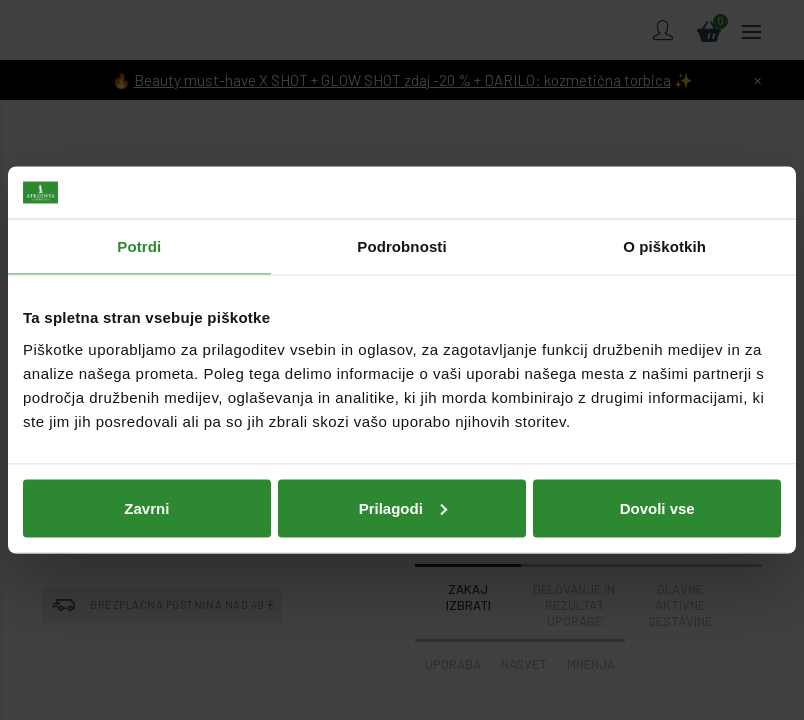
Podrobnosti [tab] (401, 246)
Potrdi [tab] (139, 246)
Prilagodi (403, 507)
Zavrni (146, 507)
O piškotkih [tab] (664, 246)
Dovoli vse (657, 507)
